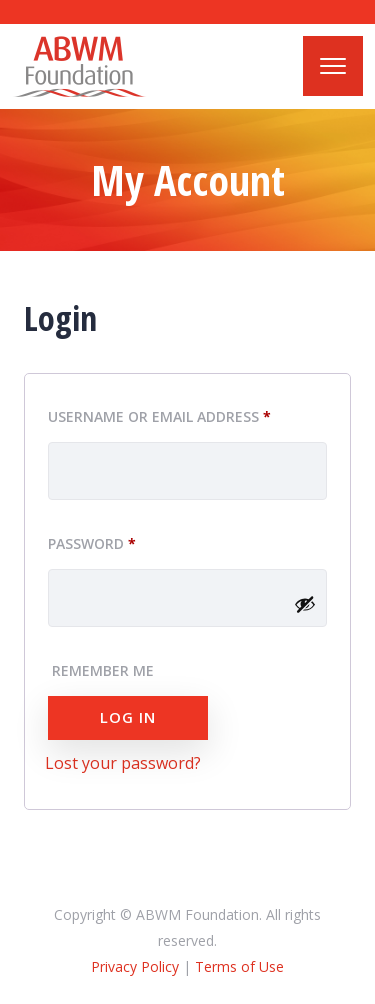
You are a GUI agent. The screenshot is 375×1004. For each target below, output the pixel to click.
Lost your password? (123, 763)
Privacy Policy (135, 966)
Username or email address (187, 414)
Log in (128, 717)
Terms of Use (239, 966)
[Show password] (305, 604)
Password (126, 541)
